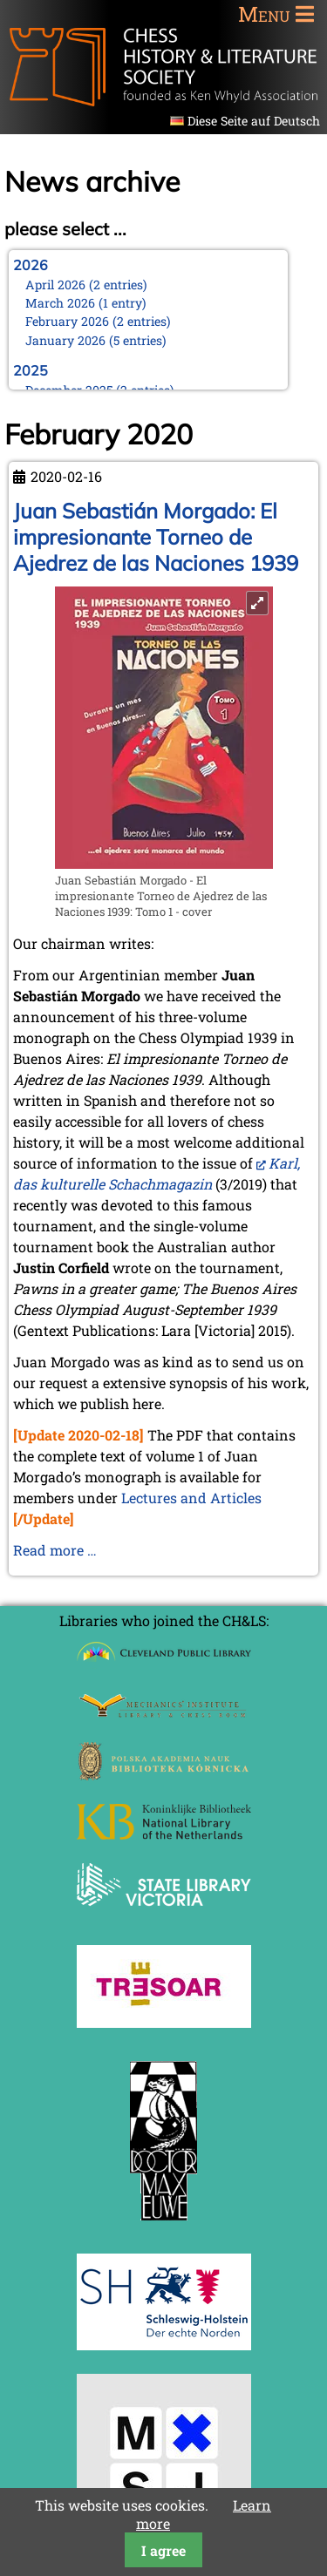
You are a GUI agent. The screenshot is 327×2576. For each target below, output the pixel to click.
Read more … (55, 1550)
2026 (30, 265)
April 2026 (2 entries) (86, 284)
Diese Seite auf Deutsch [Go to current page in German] (253, 120)
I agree (163, 2550)
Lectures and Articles (191, 1497)
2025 (30, 370)
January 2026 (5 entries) (96, 340)
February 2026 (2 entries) (98, 321)
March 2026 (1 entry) (85, 303)
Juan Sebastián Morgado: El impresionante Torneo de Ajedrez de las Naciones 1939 (155, 537)
